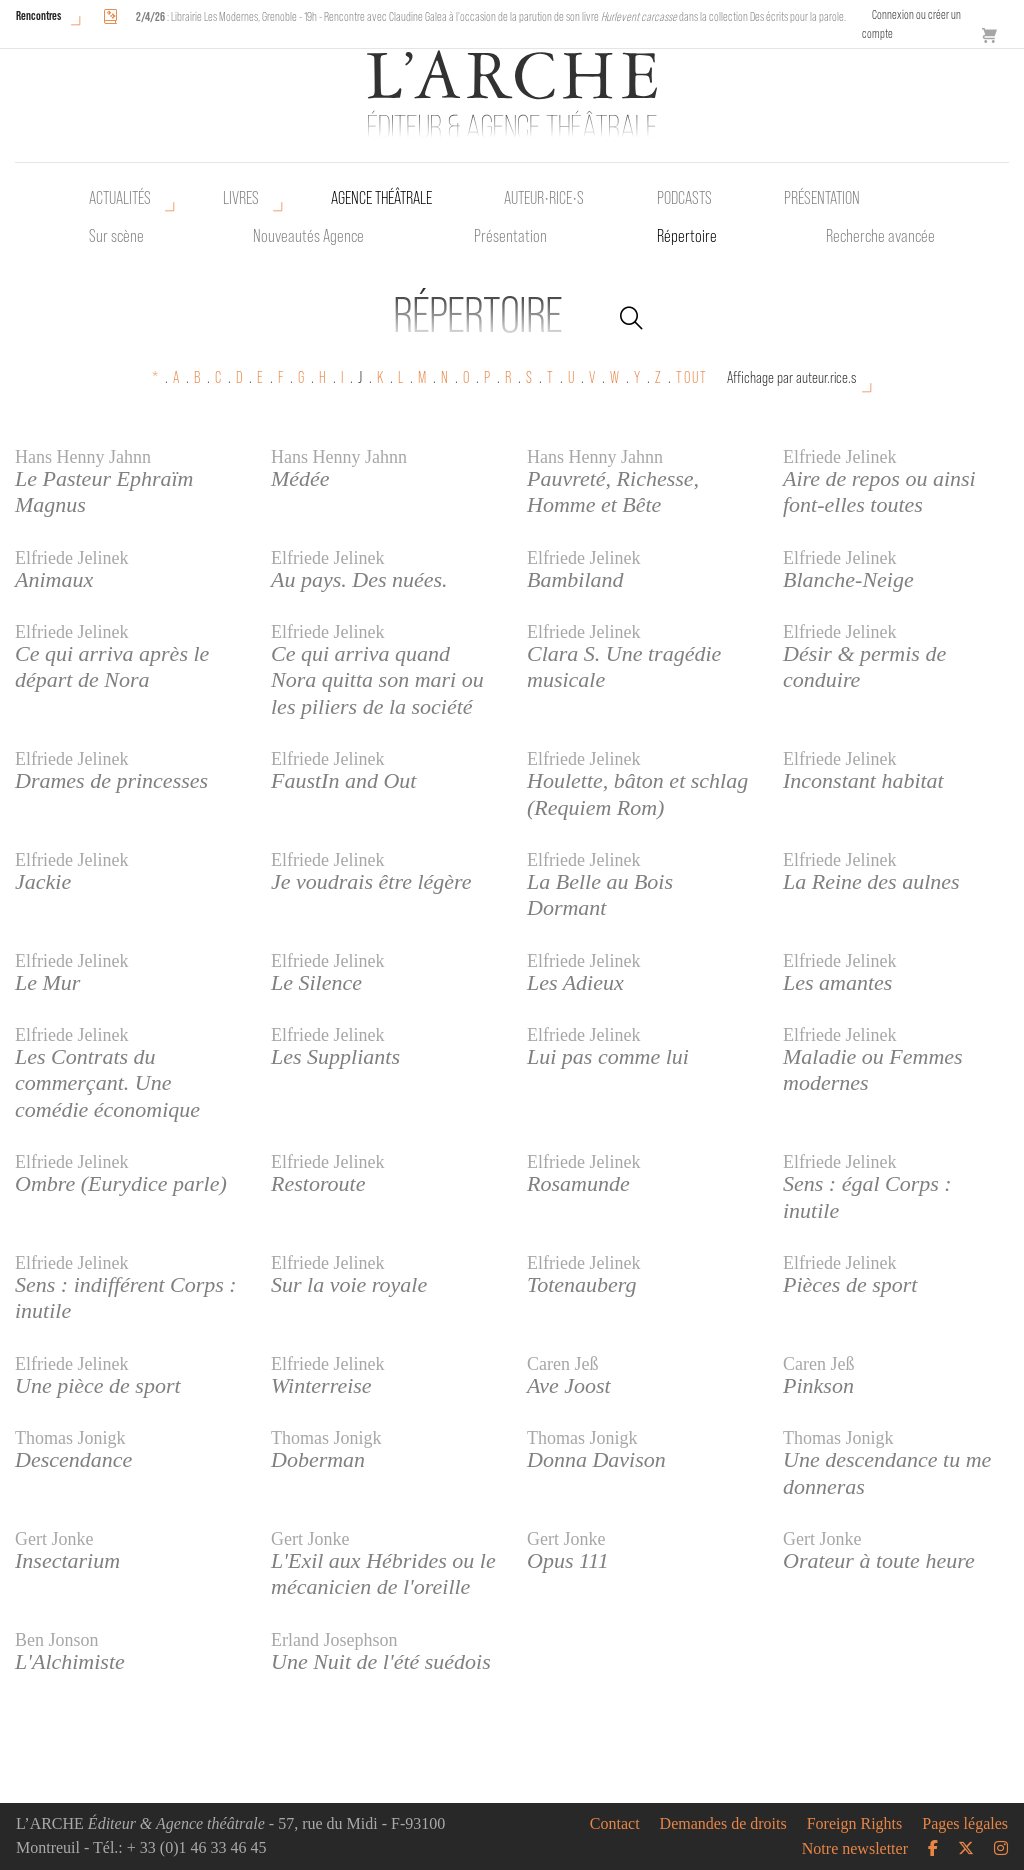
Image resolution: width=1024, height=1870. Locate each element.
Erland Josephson (334, 1640)
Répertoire (687, 236)
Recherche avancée (880, 236)
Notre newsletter (855, 1849)
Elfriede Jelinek (839, 457)
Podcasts (684, 198)
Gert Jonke (54, 1539)
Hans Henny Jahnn (83, 457)
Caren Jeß (562, 1364)
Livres (241, 198)
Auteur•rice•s (544, 198)
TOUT (692, 377)
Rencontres (38, 15)
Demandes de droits (723, 1824)
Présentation (510, 236)
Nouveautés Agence (308, 236)
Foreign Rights (855, 1824)
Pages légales (965, 1824)
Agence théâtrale (381, 198)
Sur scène (116, 236)
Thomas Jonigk (70, 1438)
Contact (615, 1824)
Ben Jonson (57, 1640)
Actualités (120, 198)
